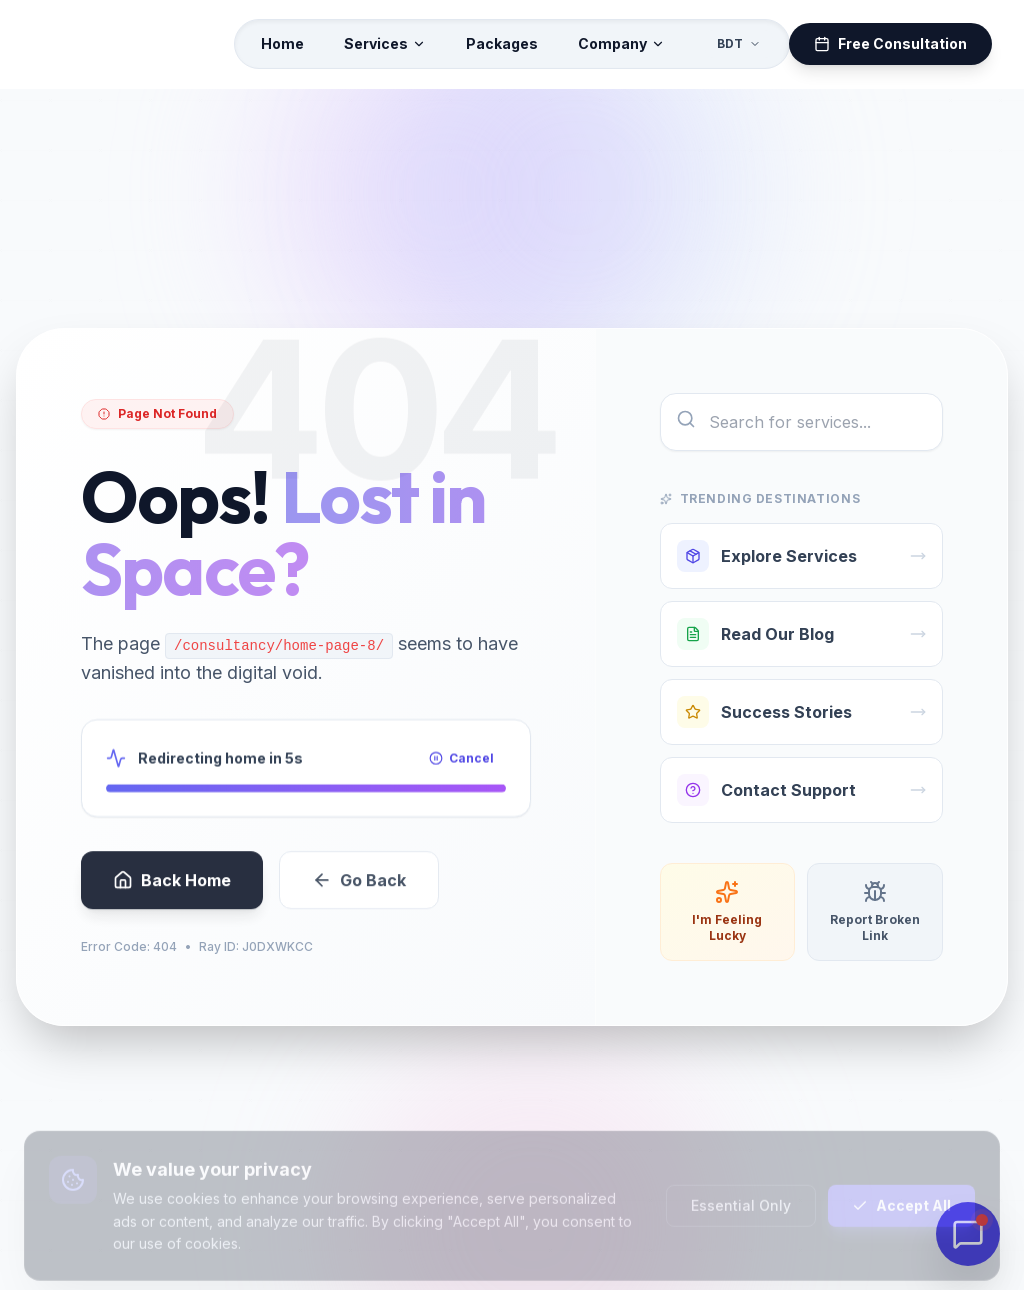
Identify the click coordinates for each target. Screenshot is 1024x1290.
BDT (739, 43)
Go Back (359, 898)
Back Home (172, 898)
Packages (502, 43)
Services (385, 43)
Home (282, 43)
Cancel (461, 771)
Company (621, 43)
